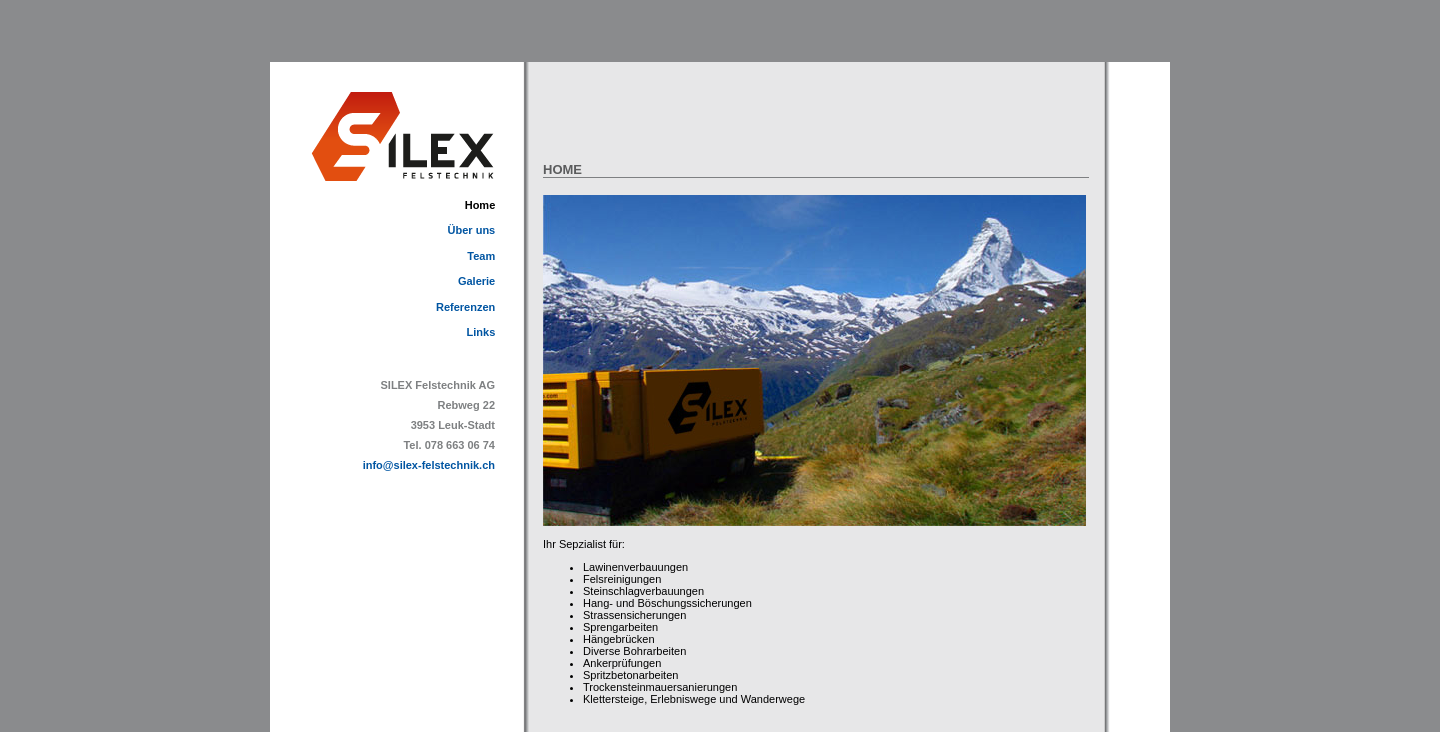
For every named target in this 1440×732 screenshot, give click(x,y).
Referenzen (465, 307)
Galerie (476, 281)
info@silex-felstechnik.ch (429, 465)
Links (481, 332)
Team (481, 256)
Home (480, 205)
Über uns (472, 230)
